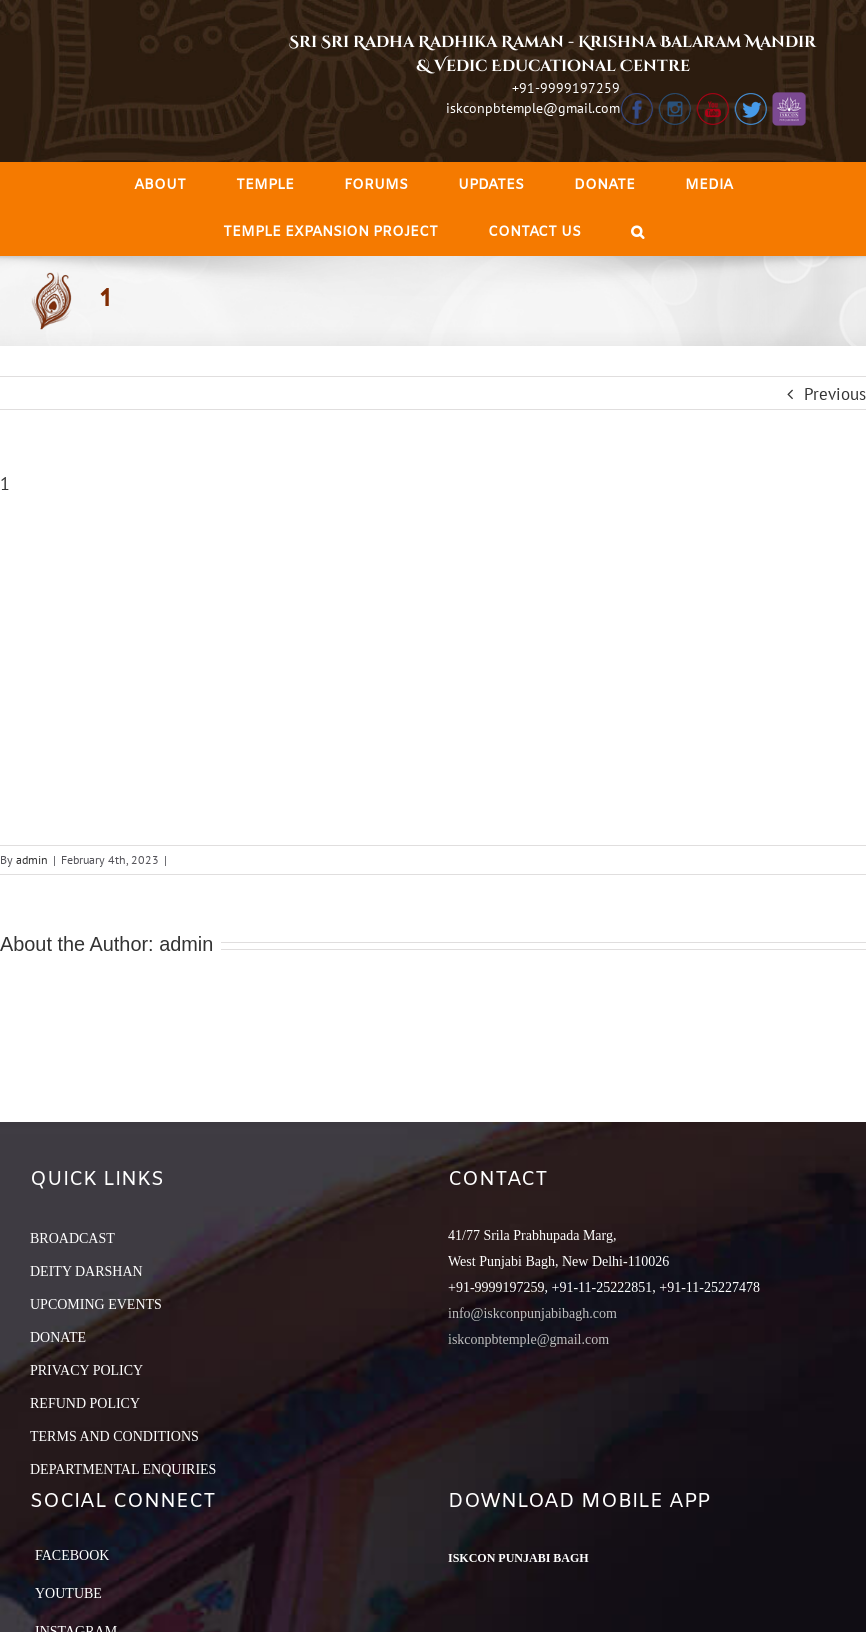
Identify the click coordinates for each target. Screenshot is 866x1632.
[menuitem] (160, 185)
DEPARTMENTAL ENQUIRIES (123, 1469)
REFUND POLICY (85, 1403)
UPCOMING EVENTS (96, 1304)
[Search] (637, 232)
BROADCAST (72, 1238)
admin (32, 859)
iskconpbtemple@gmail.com (533, 108)
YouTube (68, 1593)
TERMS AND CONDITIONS (114, 1436)
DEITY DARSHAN (86, 1271)
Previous (835, 394)
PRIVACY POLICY (86, 1370)
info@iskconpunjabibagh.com (532, 1313)
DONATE (58, 1337)
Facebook (72, 1555)
